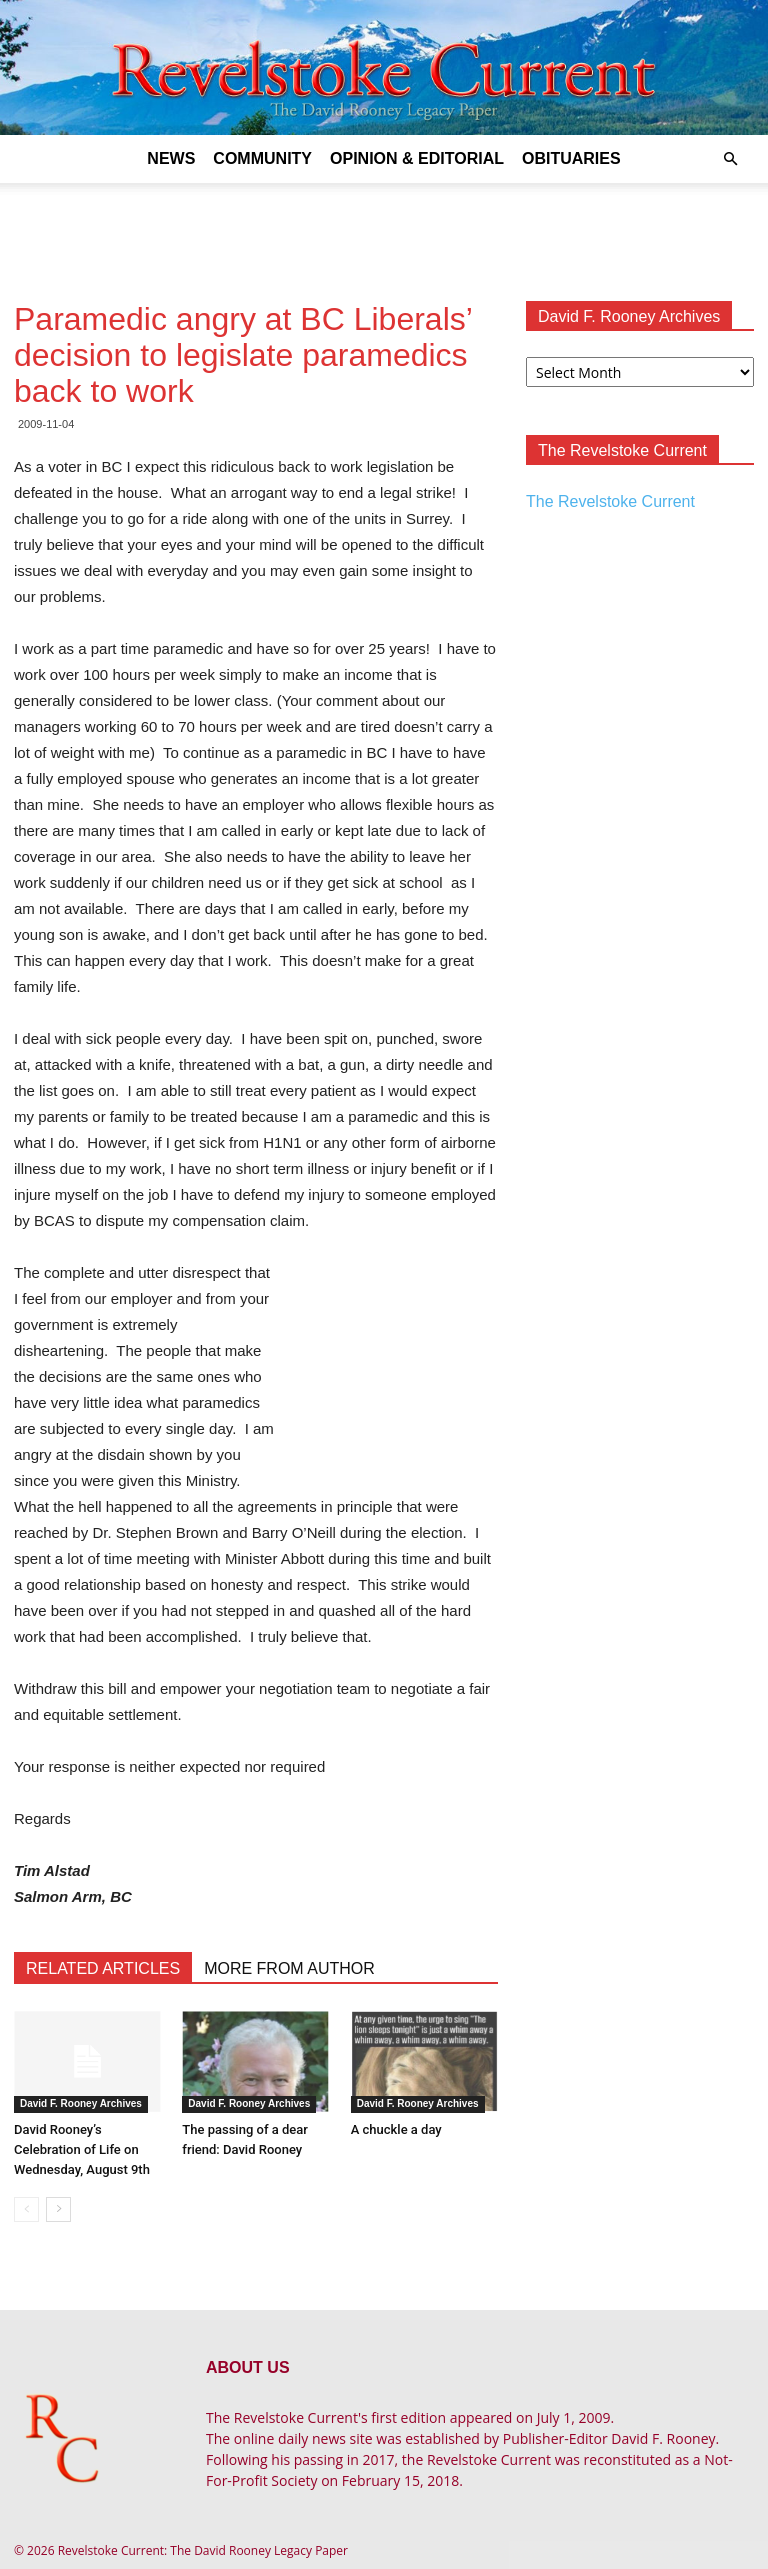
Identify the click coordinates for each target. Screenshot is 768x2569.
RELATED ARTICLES (103, 1968)
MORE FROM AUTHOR (289, 1968)
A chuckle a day (396, 2129)
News (171, 158)
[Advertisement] (384, 227)
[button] (730, 159)
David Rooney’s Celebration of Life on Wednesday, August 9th (82, 2149)
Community (262, 158)
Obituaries (571, 158)
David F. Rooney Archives (81, 2103)
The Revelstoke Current (610, 501)
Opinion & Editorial (417, 158)
